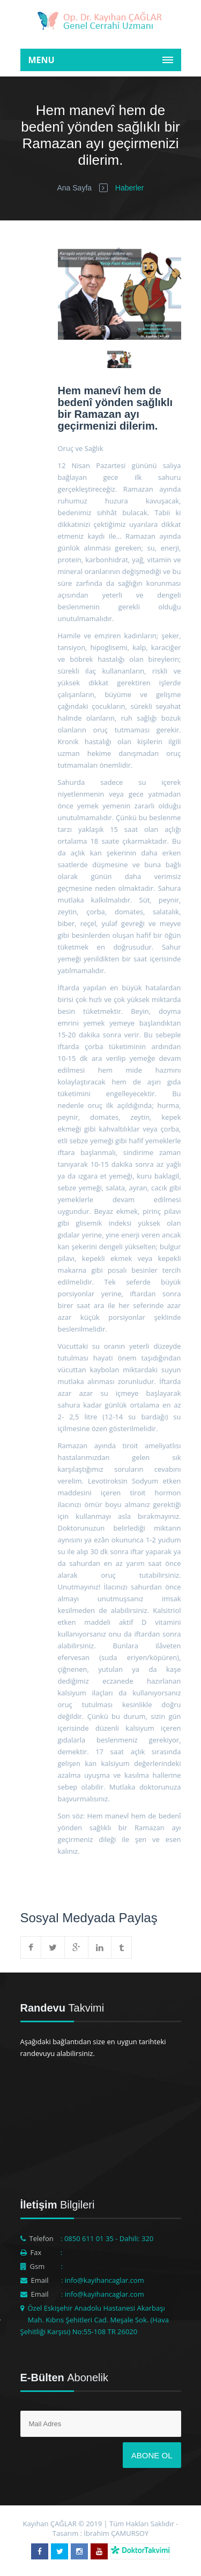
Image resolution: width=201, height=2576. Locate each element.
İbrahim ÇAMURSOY (116, 2533)
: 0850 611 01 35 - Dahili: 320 (107, 2238)
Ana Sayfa (74, 188)
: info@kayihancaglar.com (102, 2280)
